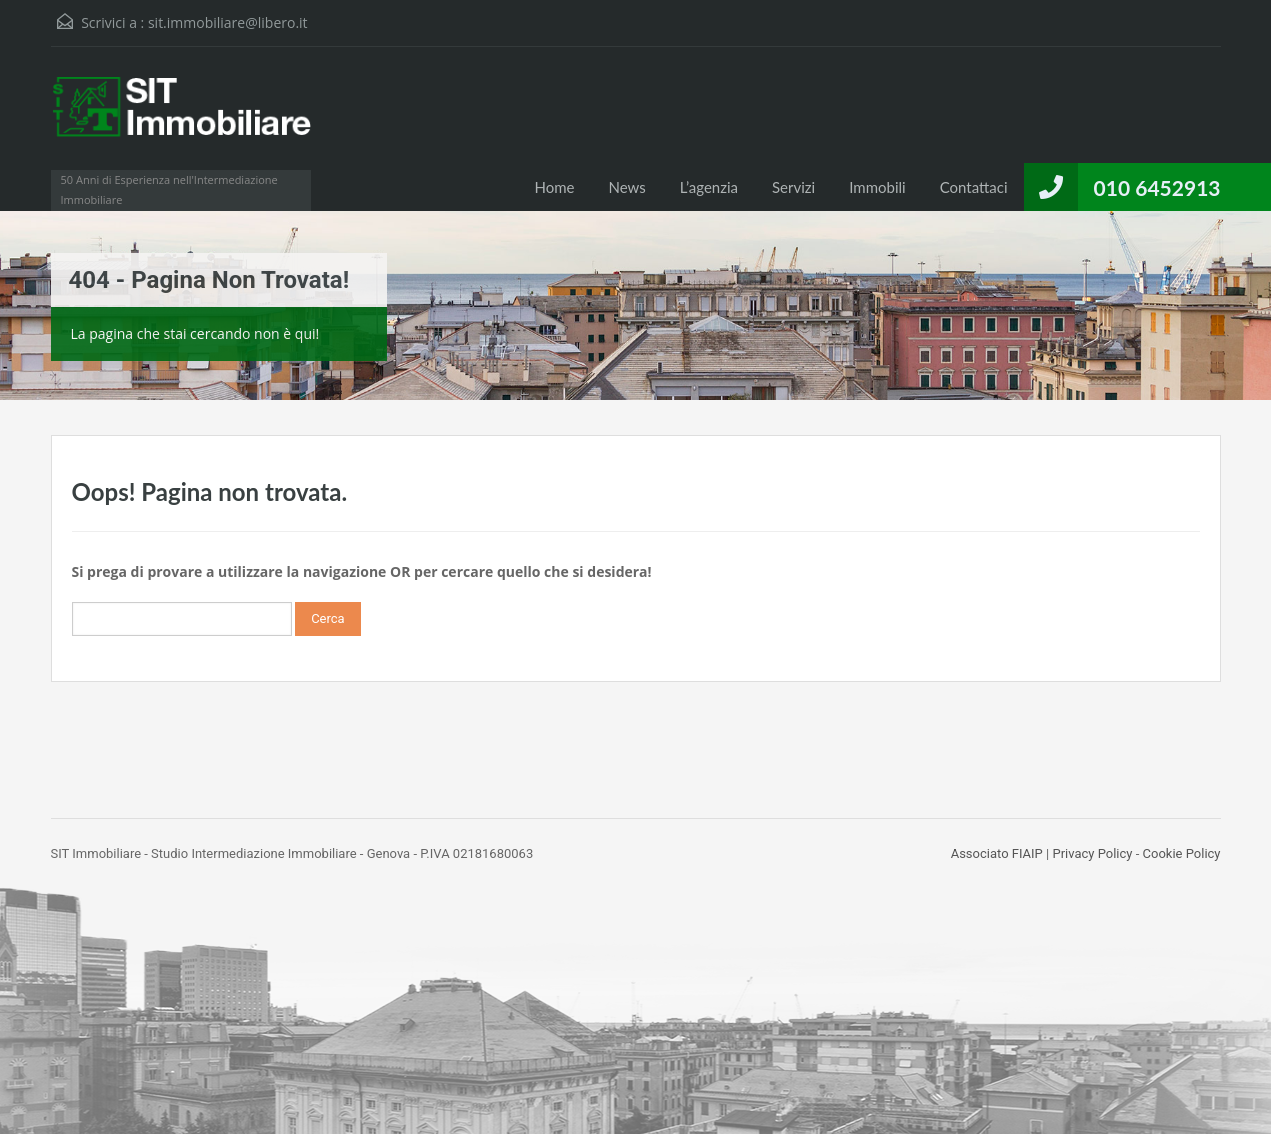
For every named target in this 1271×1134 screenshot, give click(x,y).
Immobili (877, 187)
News (626, 187)
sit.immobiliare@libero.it (228, 22)
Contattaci (974, 187)
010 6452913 (1157, 187)
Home (554, 187)
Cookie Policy (1182, 853)
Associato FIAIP (997, 853)
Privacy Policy (1092, 853)
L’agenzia (709, 187)
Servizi (793, 187)
